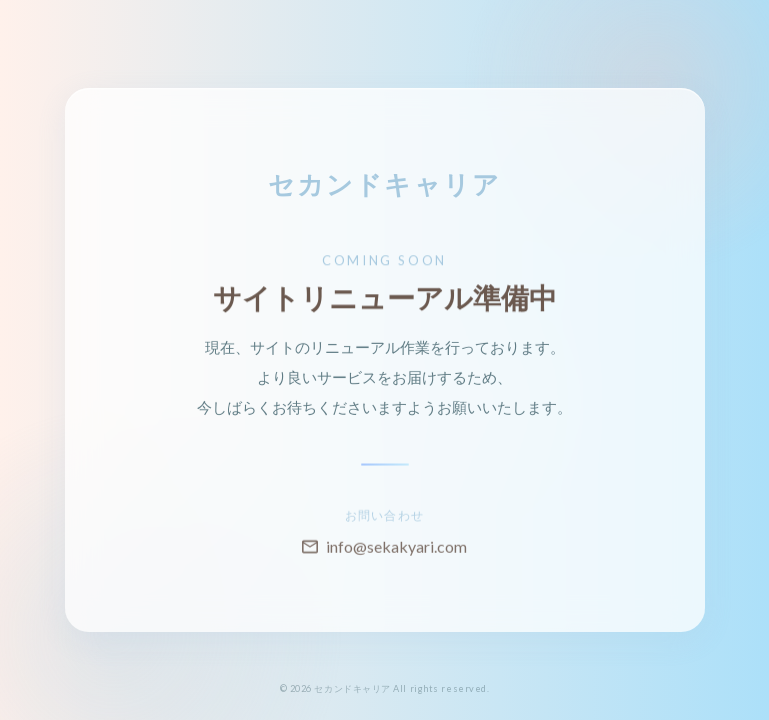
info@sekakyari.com (384, 556)
